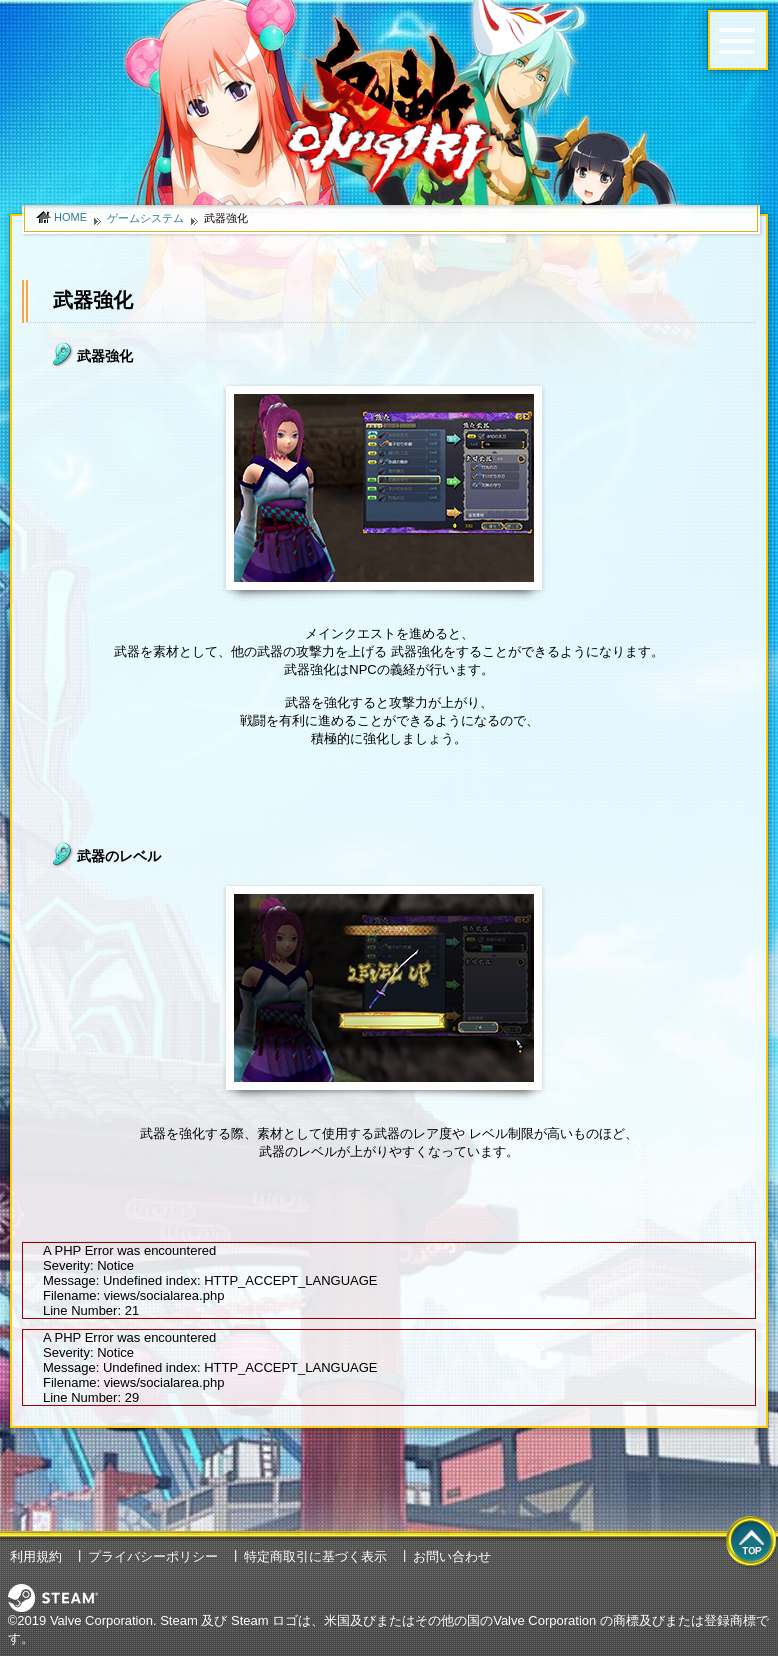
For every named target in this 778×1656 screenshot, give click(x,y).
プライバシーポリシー (153, 1556)
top (752, 1542)
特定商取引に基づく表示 (315, 1556)
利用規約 (36, 1556)
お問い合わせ (452, 1556)
